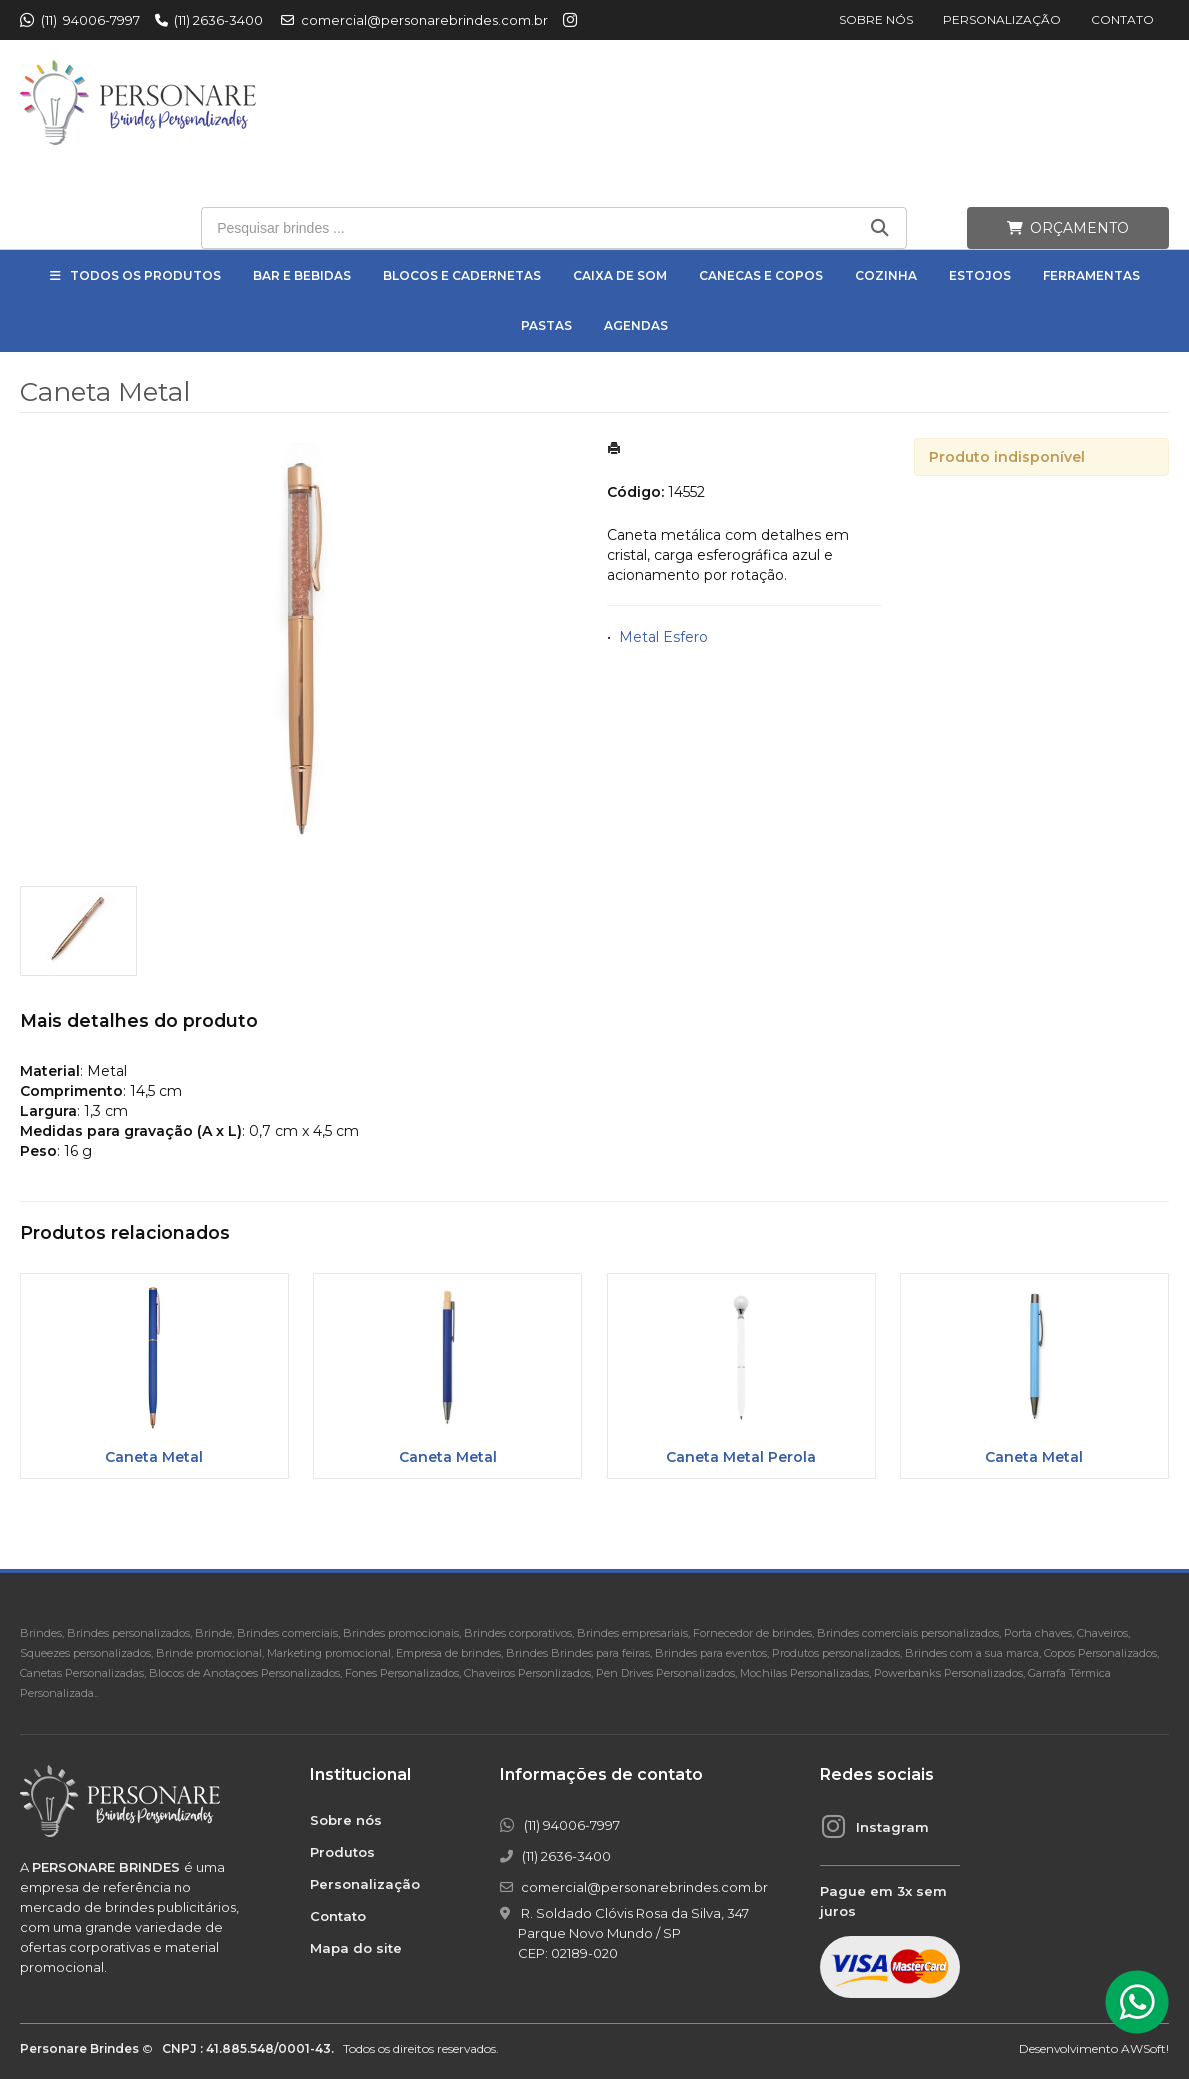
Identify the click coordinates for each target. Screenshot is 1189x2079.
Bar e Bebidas (302, 275)
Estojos (980, 275)
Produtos (342, 1852)
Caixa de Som (620, 275)
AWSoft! (1145, 2048)
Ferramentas (1091, 275)
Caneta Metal (154, 1457)
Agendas (636, 325)
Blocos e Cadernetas (462, 275)
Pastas (546, 325)
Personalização (1002, 19)
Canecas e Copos (761, 275)
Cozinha (886, 275)
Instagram (892, 1827)
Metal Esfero (663, 637)
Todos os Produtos (145, 275)
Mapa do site (356, 1948)
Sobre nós (876, 19)
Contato (1122, 19)
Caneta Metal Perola (741, 1457)
